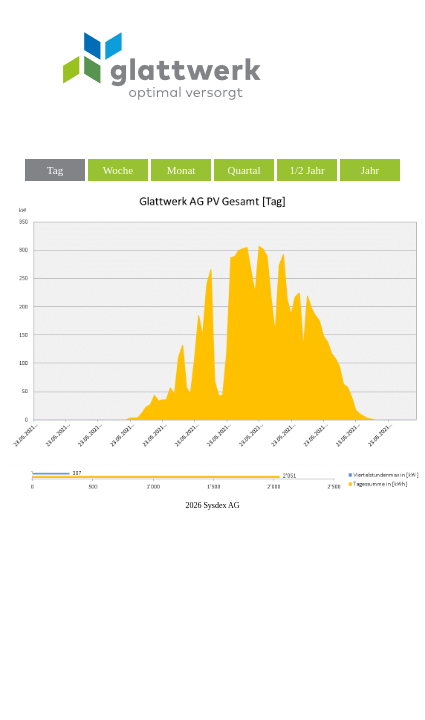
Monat (181, 170)
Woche (118, 170)
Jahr (370, 170)
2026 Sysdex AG (212, 505)
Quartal (244, 170)
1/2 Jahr (306, 170)
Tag (55, 170)
